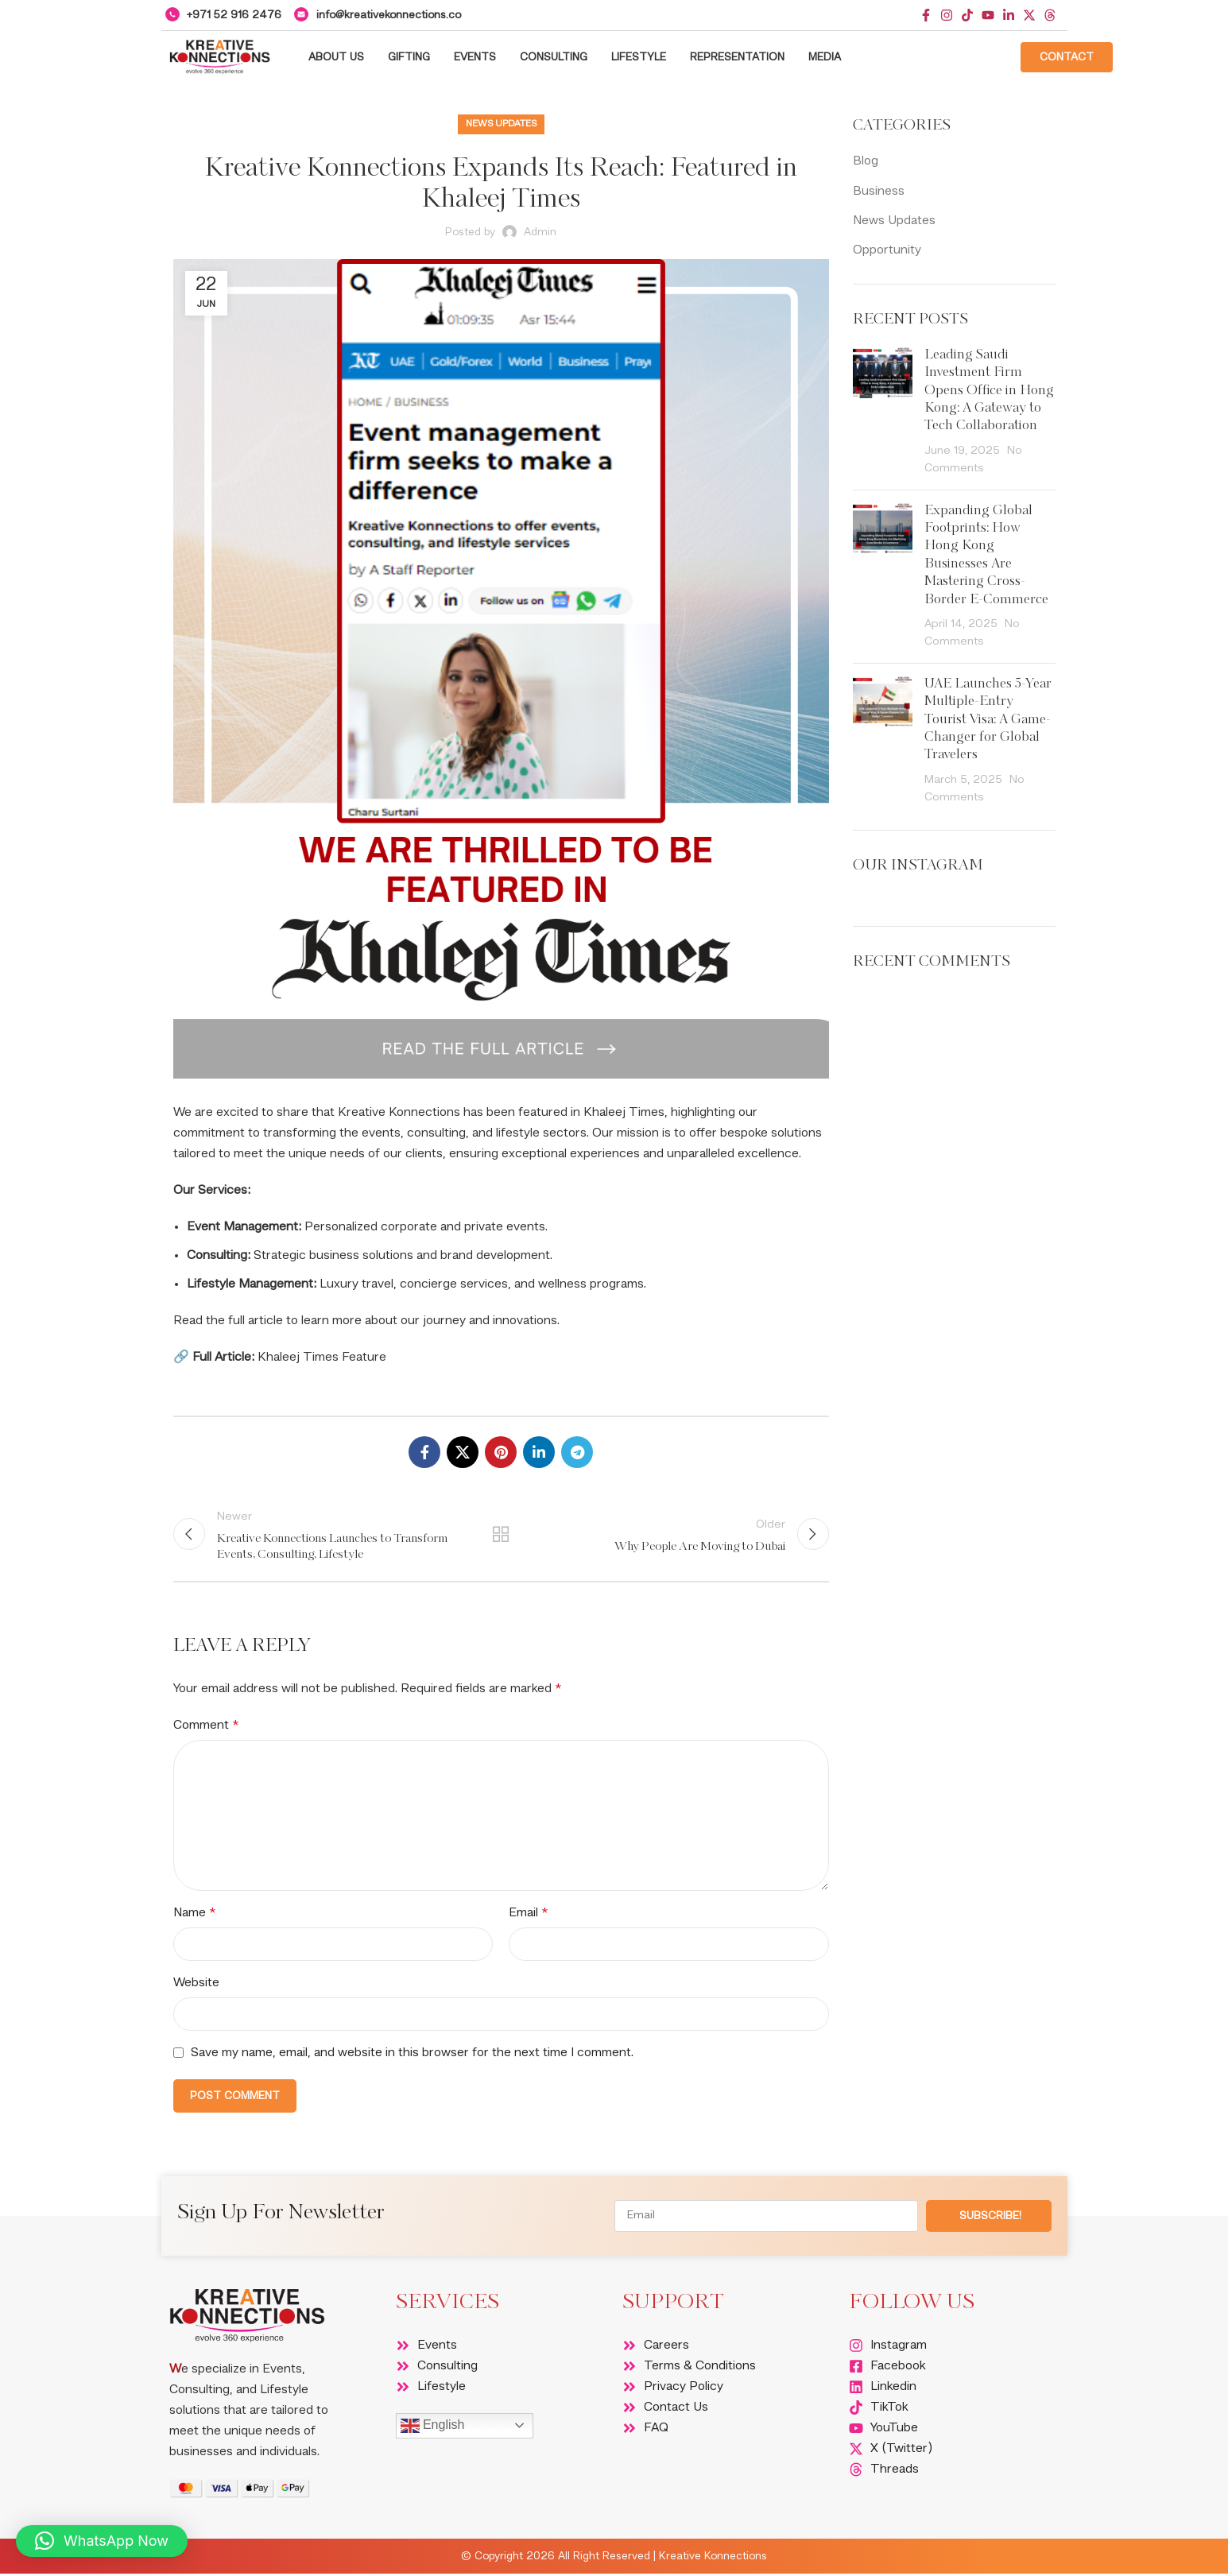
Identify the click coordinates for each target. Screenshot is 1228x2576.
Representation (737, 57)
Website (196, 1985)
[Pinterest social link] (501, 1452)
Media (824, 57)
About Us (336, 57)
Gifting (409, 57)
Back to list (501, 1535)
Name (194, 1915)
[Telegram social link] (577, 1452)
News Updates (501, 124)
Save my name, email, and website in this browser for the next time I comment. (412, 2056)
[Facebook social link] (424, 1452)
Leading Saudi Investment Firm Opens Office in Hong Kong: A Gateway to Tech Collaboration (989, 391)
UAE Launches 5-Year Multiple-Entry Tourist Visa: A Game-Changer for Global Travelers (988, 720)
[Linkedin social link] (539, 1452)
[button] (102, 2541)
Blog (865, 161)
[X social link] (462, 1452)
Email (528, 1915)
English (433, 2428)
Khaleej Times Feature (322, 1357)
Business (879, 191)
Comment (205, 1728)
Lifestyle (638, 57)
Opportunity (887, 250)
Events (475, 57)
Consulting (553, 57)
